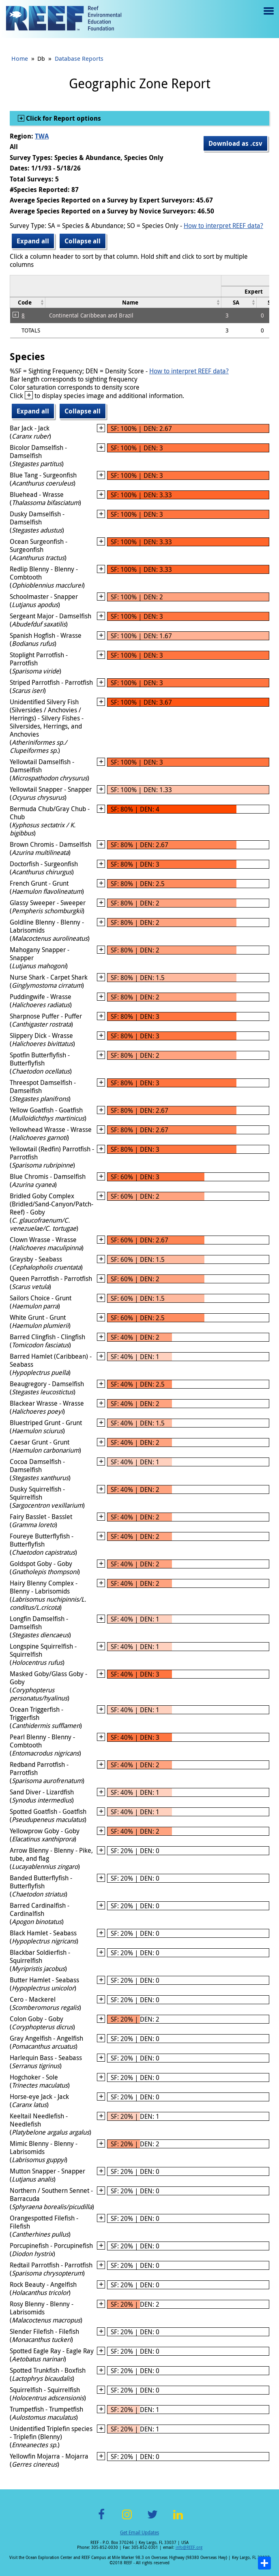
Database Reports (79, 58)
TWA (42, 136)
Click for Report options (62, 118)
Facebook (101, 2519)
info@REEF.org (189, 2547)
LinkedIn (178, 2519)
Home (19, 58)
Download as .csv (235, 143)
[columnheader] (27, 302)
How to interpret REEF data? (223, 225)
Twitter (152, 2519)
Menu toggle (268, 17)
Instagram (127, 2519)
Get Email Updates (139, 2532)
